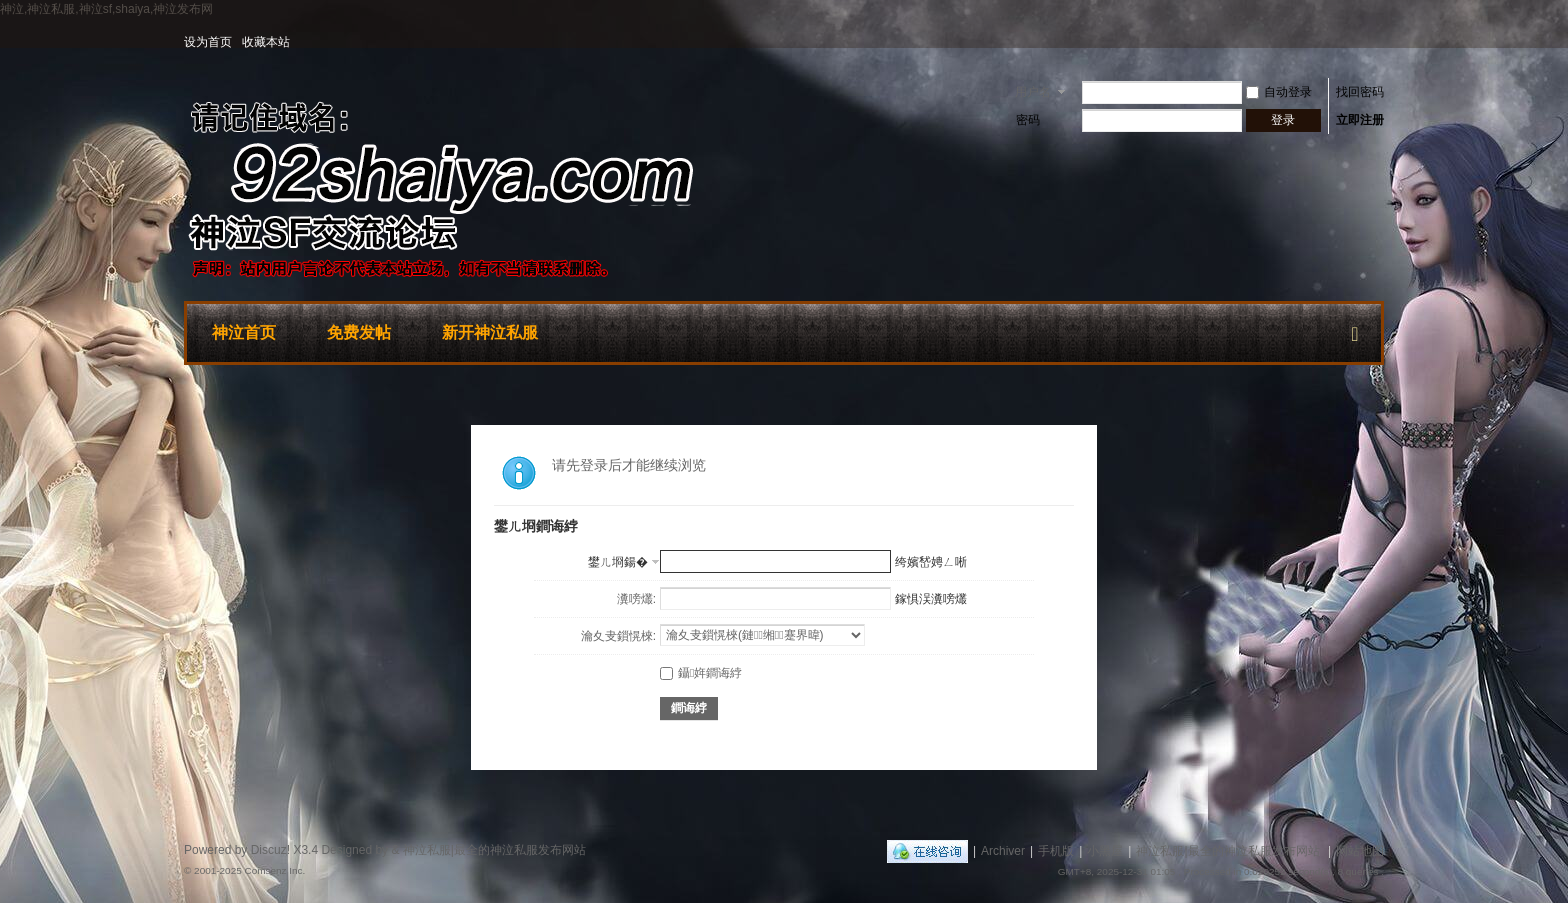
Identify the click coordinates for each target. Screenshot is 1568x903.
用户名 (1033, 92)
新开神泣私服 (490, 332)
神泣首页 (244, 332)
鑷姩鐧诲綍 (701, 673)
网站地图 (1360, 851)
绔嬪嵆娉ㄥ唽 (931, 562)
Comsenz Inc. (274, 870)
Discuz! (270, 850)
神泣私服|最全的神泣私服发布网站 (1227, 851)
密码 (1028, 120)
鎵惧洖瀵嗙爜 (931, 599)
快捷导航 (1355, 330)
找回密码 (1360, 92)
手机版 (1056, 851)
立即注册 (1360, 120)
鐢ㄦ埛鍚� (618, 562)
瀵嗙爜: (636, 599)
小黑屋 (1105, 851)
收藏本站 (266, 42)
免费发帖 (359, 332)
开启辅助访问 (1379, 42)
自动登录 (1279, 92)
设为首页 (208, 42)
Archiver (1003, 851)
